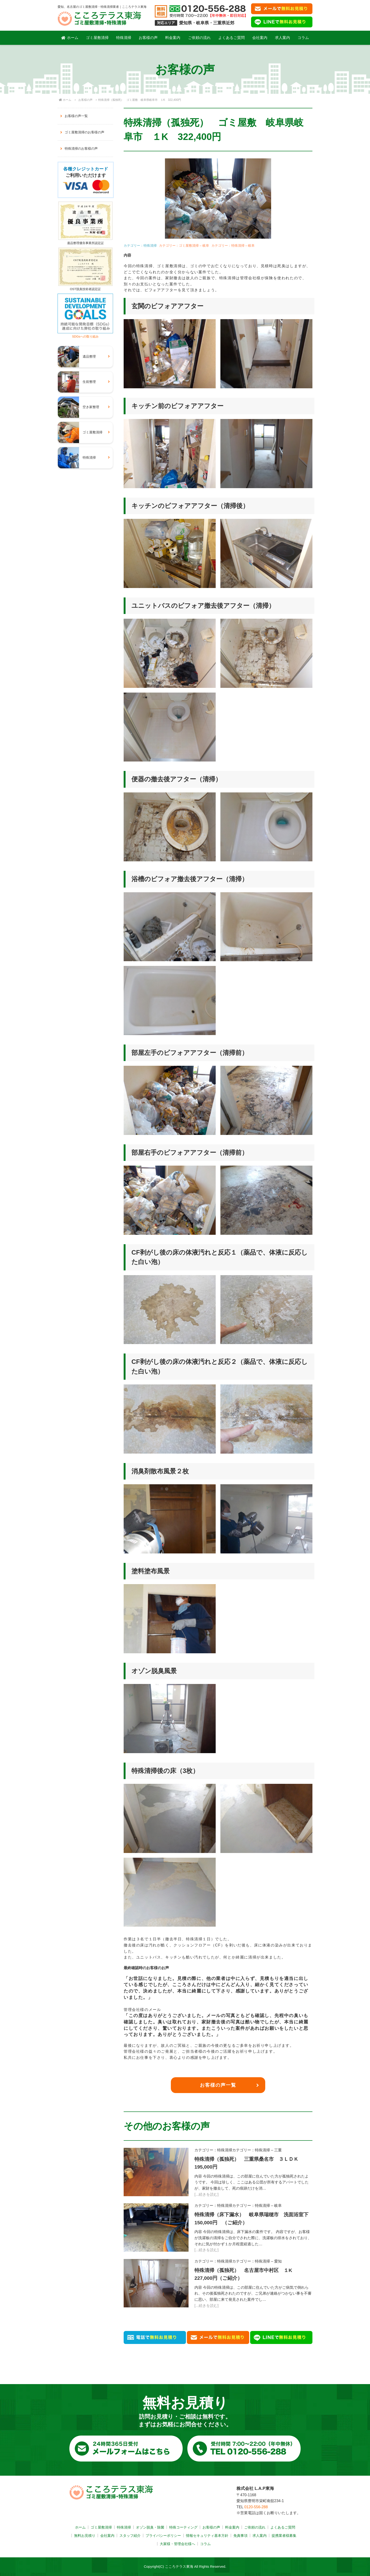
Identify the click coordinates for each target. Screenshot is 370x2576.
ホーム (69, 38)
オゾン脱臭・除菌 (150, 2527)
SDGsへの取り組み (85, 334)
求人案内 (282, 38)
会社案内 (259, 38)
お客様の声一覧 (218, 2085)
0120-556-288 (256, 2507)
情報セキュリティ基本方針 (207, 2535)
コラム (303, 38)
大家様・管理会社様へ (177, 2544)
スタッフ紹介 (130, 2535)
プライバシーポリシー (163, 2535)
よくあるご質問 (231, 38)
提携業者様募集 (284, 2535)
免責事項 (240, 2535)
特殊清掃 (123, 38)
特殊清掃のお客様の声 (81, 148)
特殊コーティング (183, 2527)
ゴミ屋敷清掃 (97, 38)
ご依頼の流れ (199, 38)
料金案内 (172, 38)
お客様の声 (148, 38)
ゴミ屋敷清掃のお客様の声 (84, 132)
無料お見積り (84, 2535)
